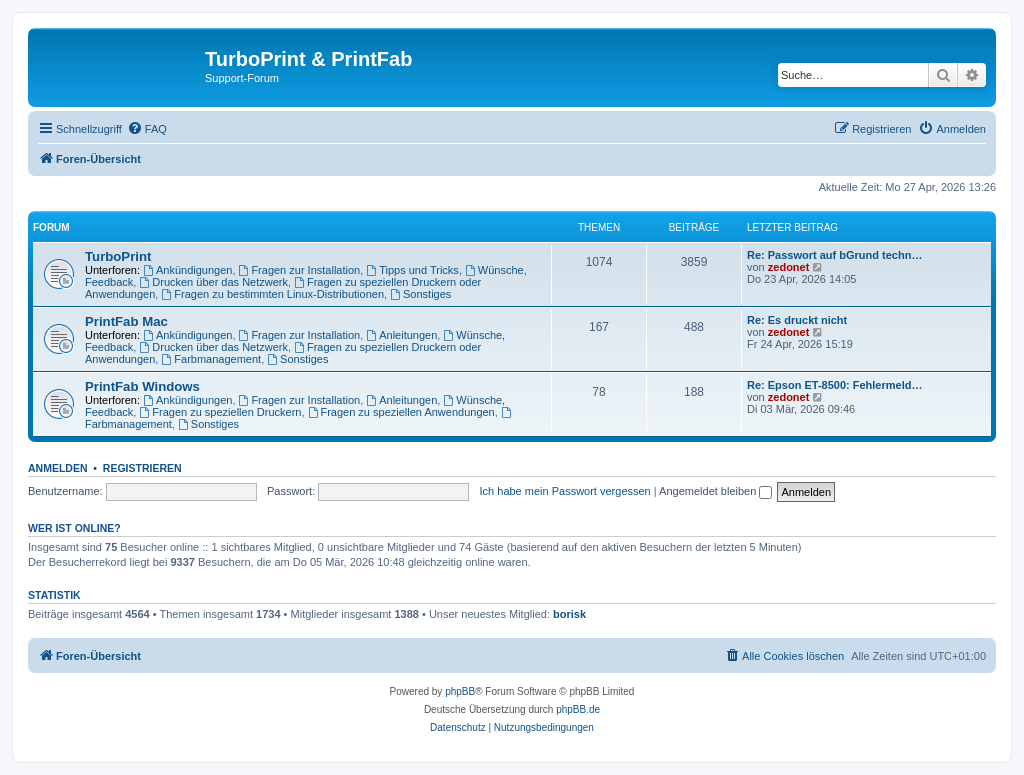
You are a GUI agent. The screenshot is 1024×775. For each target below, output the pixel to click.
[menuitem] (147, 129)
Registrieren (142, 468)
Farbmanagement (211, 359)
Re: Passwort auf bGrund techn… (834, 255)
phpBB (460, 691)
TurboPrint (118, 256)
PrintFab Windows (142, 386)
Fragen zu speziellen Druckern (220, 412)
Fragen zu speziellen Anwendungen (401, 412)
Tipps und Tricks (412, 270)
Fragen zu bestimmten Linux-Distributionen (272, 294)
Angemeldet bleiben (715, 491)
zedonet (789, 267)
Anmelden (58, 468)
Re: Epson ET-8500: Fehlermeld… (834, 385)
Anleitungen (401, 335)
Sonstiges (420, 294)
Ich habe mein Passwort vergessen (565, 491)
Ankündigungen (187, 270)
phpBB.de (578, 709)
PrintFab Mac (126, 321)
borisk (569, 614)
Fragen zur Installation (300, 270)
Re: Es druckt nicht (797, 320)
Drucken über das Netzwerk (213, 282)
